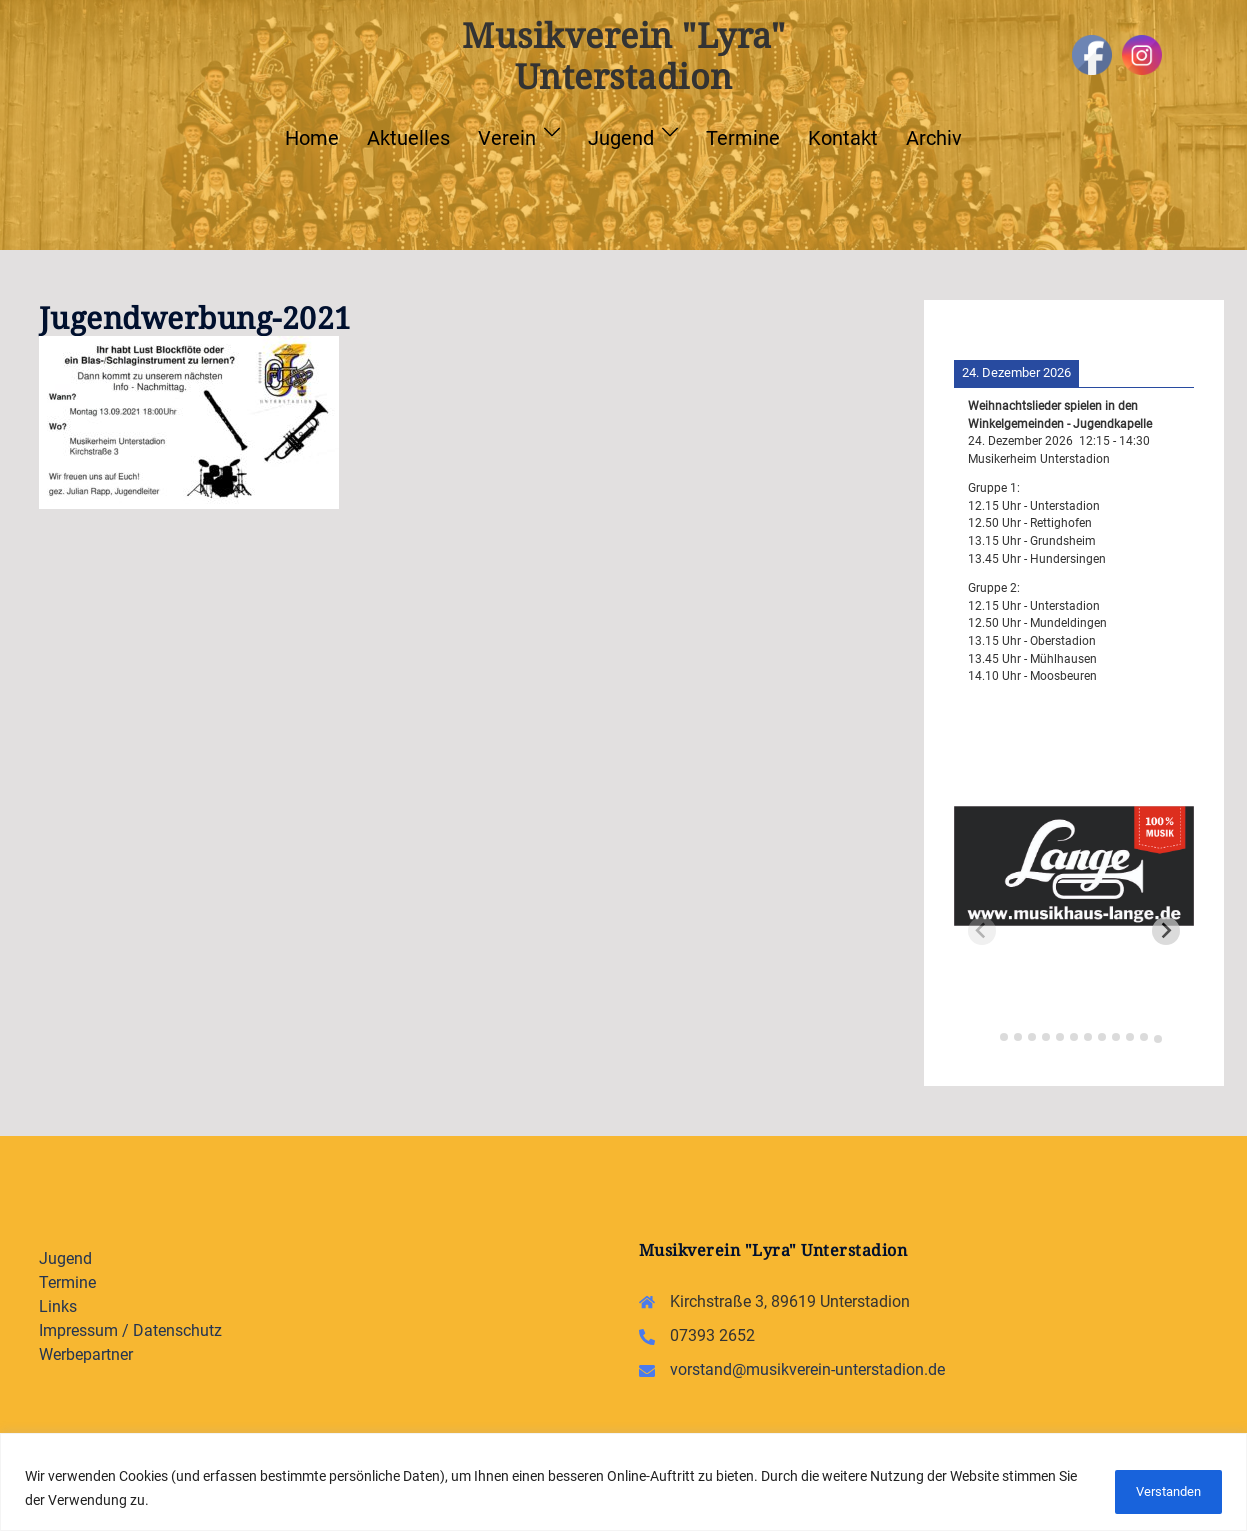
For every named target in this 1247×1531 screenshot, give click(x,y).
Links (58, 1306)
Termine (743, 138)
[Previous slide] (982, 931)
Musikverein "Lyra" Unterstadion (623, 55)
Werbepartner (86, 1354)
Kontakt (843, 138)
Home (312, 138)
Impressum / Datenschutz (130, 1330)
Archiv (934, 138)
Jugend (621, 138)
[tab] (989, 1034)
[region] (623, 1483)
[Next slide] (1166, 931)
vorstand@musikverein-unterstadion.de (807, 1369)
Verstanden (1157, 1490)
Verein (507, 138)
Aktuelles (408, 138)
